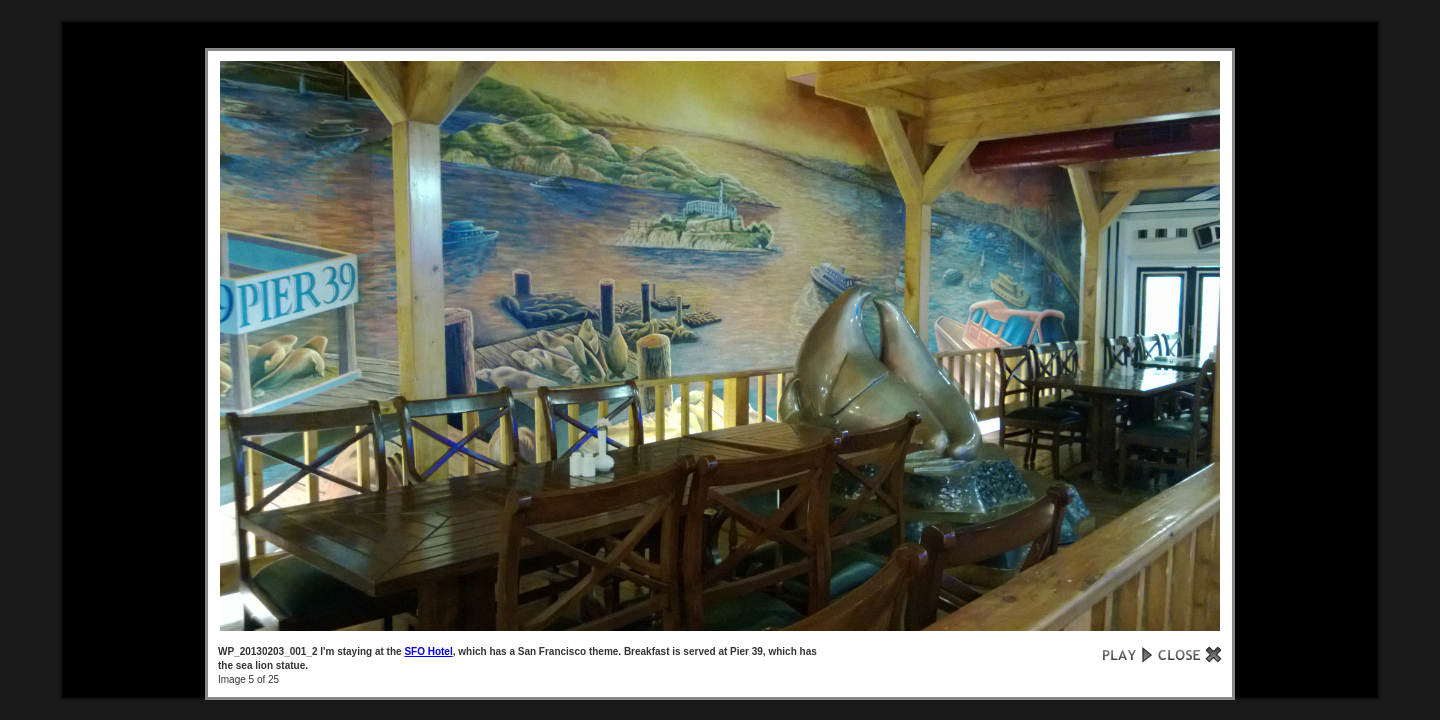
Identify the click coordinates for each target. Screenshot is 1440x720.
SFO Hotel (428, 651)
